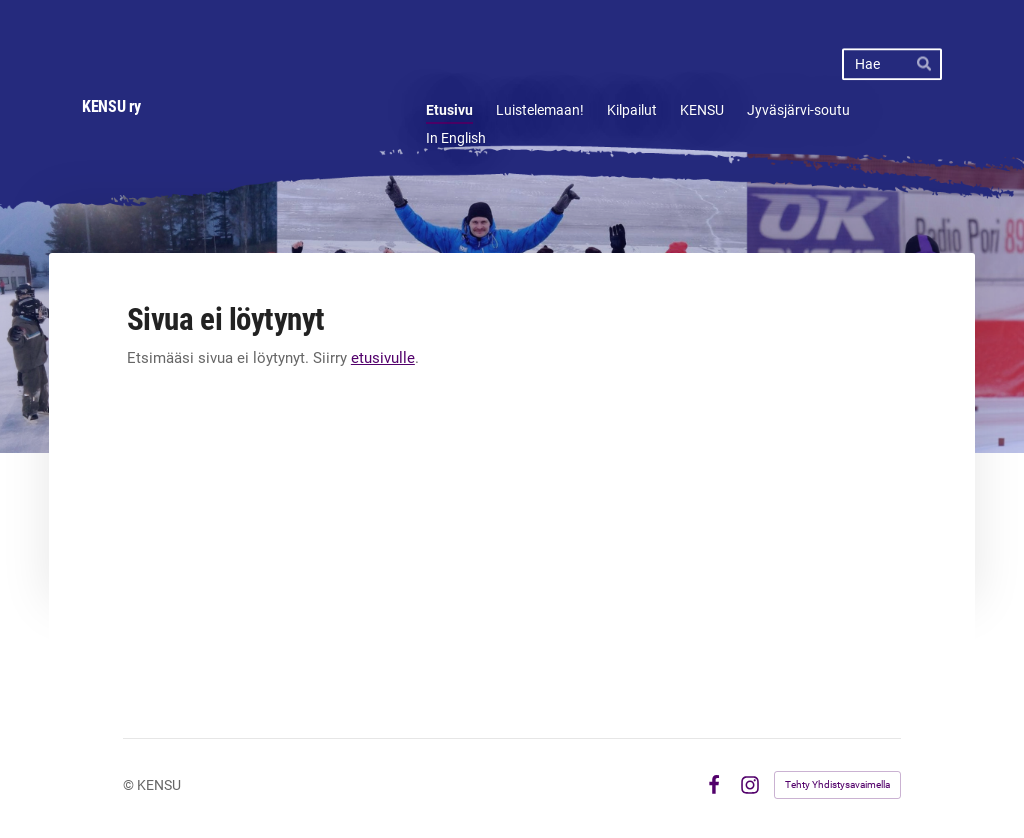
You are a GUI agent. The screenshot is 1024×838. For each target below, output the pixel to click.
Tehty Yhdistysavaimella (837, 784)
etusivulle (383, 358)
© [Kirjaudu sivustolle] (130, 785)
